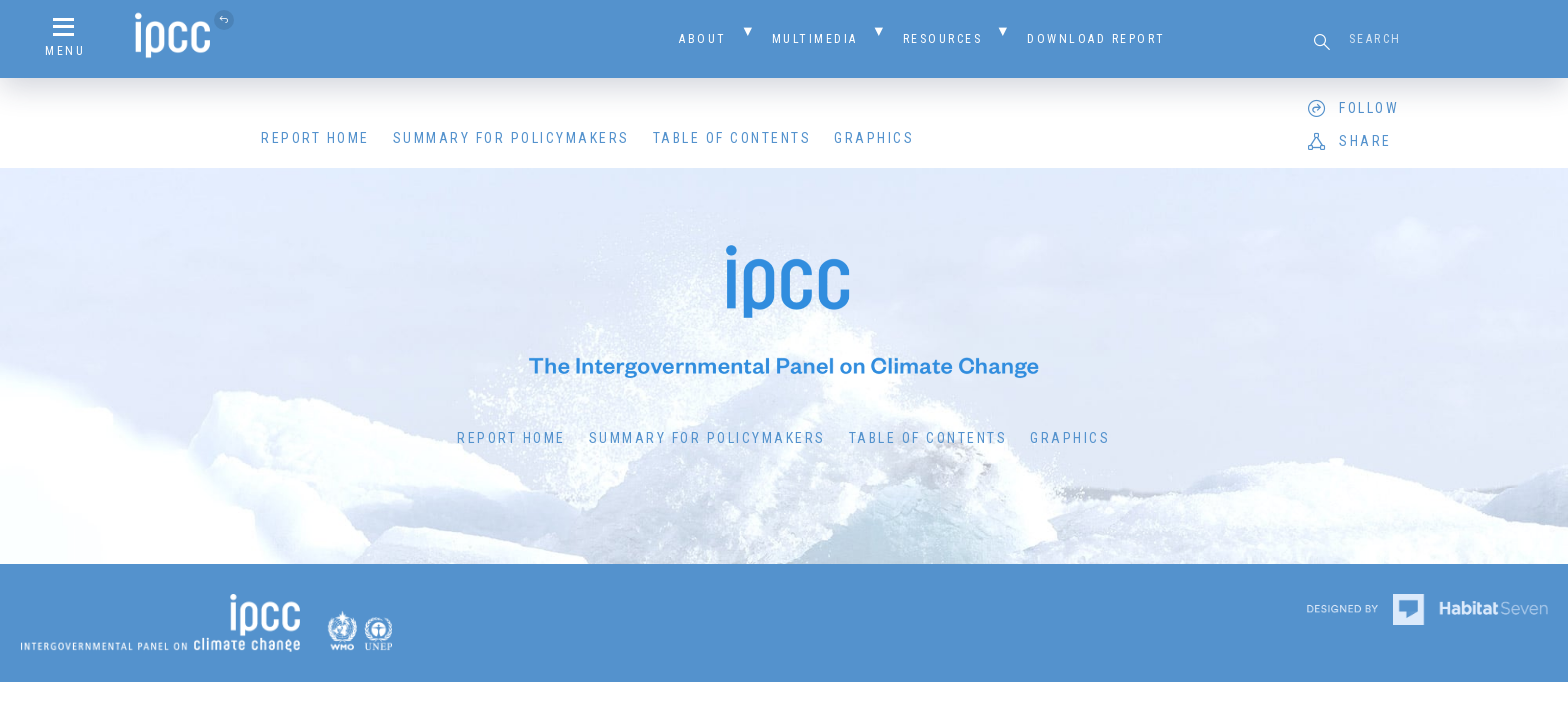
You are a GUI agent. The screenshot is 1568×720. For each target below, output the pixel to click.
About (703, 39)
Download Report (1096, 39)
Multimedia (815, 39)
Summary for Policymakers (511, 138)
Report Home (315, 138)
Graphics (874, 138)
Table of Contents (732, 138)
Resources (943, 39)
